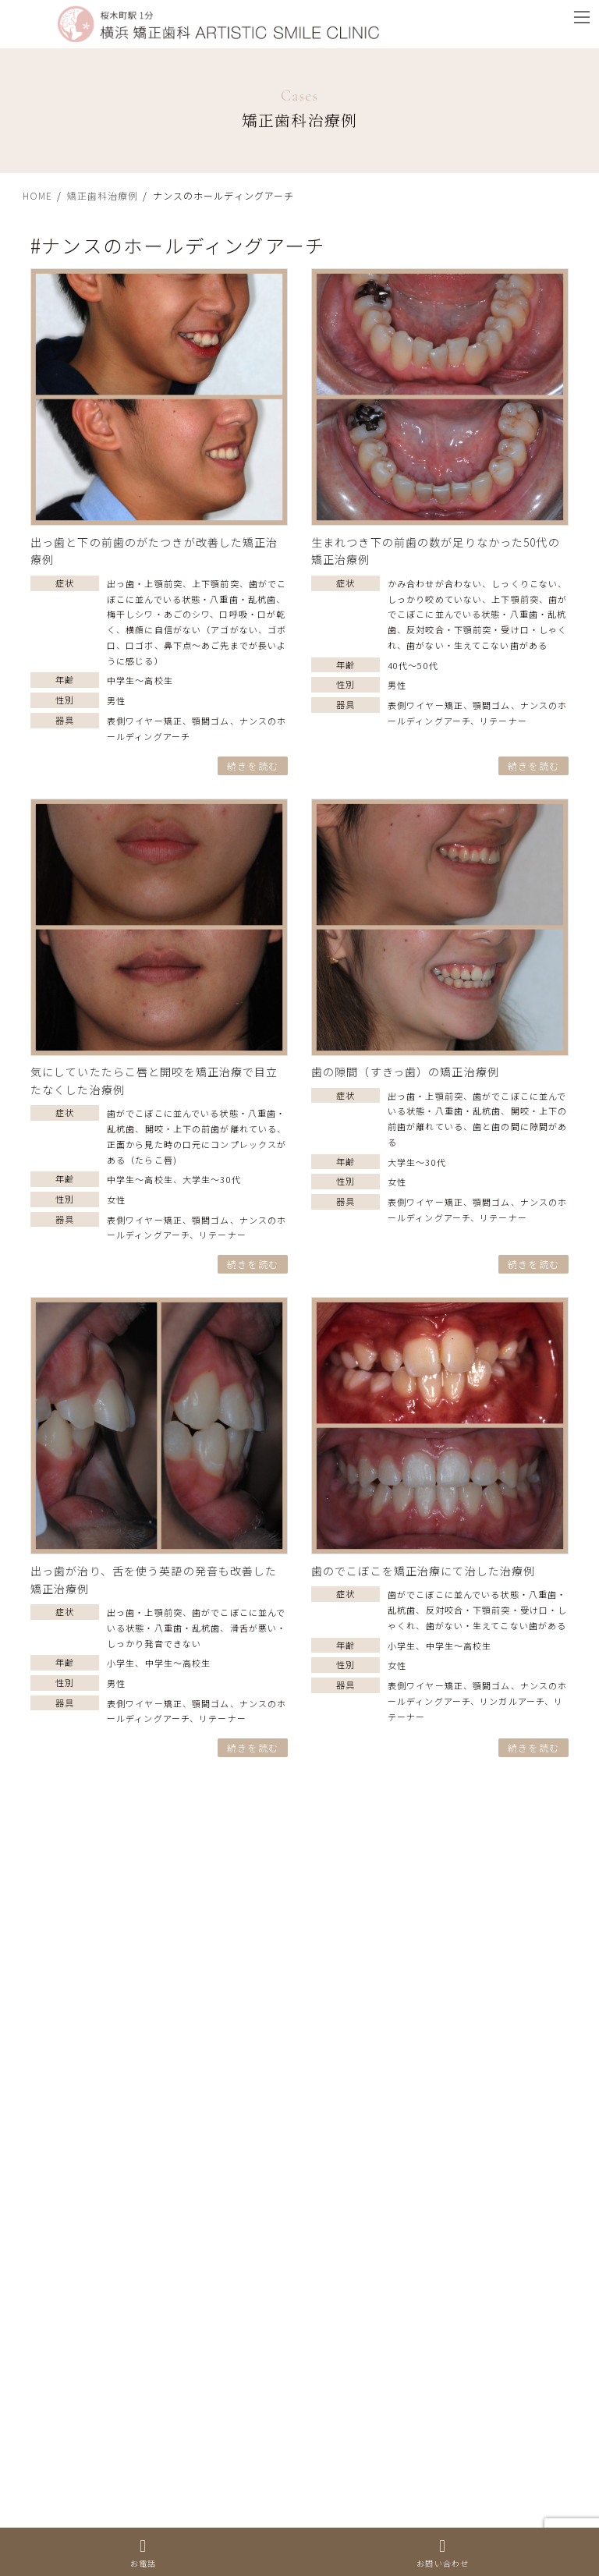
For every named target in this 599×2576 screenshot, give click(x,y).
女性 (116, 1199)
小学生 (121, 1663)
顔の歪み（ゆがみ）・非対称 (104, 2391)
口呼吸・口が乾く (77, 2495)
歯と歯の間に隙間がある (95, 2356)
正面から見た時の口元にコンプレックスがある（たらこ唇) (185, 2111)
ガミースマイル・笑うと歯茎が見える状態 (141, 2460)
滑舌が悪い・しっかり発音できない (124, 1971)
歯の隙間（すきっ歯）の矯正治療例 (405, 1071)
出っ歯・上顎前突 (145, 583)
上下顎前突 (215, 583)
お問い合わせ (442, 2553)
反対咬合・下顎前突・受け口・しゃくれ (136, 2321)
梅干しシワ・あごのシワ (158, 614)
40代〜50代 (413, 665)
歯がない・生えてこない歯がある (477, 645)
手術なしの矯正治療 (83, 2077)
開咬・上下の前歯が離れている (211, 1128)
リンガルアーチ (512, 1701)
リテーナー (503, 720)
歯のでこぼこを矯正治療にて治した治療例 (423, 1571)
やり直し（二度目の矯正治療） (113, 1936)
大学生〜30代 (212, 1179)
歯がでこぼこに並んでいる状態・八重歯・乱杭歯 (477, 614)
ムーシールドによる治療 (95, 2006)
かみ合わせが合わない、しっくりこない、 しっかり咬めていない (203, 2146)
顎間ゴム (210, 720)
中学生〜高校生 (140, 680)
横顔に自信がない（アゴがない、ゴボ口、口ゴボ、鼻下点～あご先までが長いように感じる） (196, 645)
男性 (116, 700)
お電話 (143, 2553)
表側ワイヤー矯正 (145, 720)
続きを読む (252, 765)
